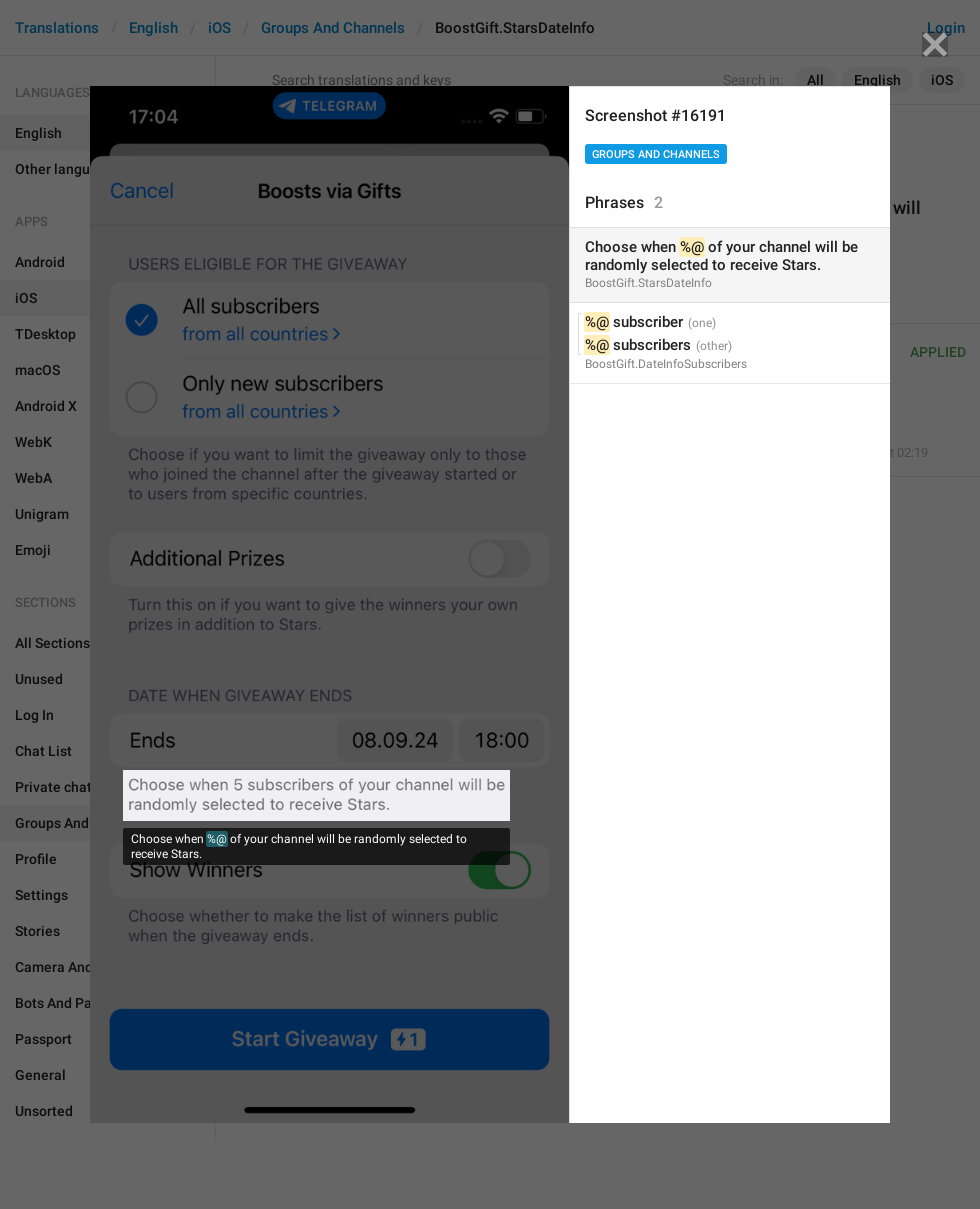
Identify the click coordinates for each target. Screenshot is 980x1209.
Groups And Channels (656, 154)
